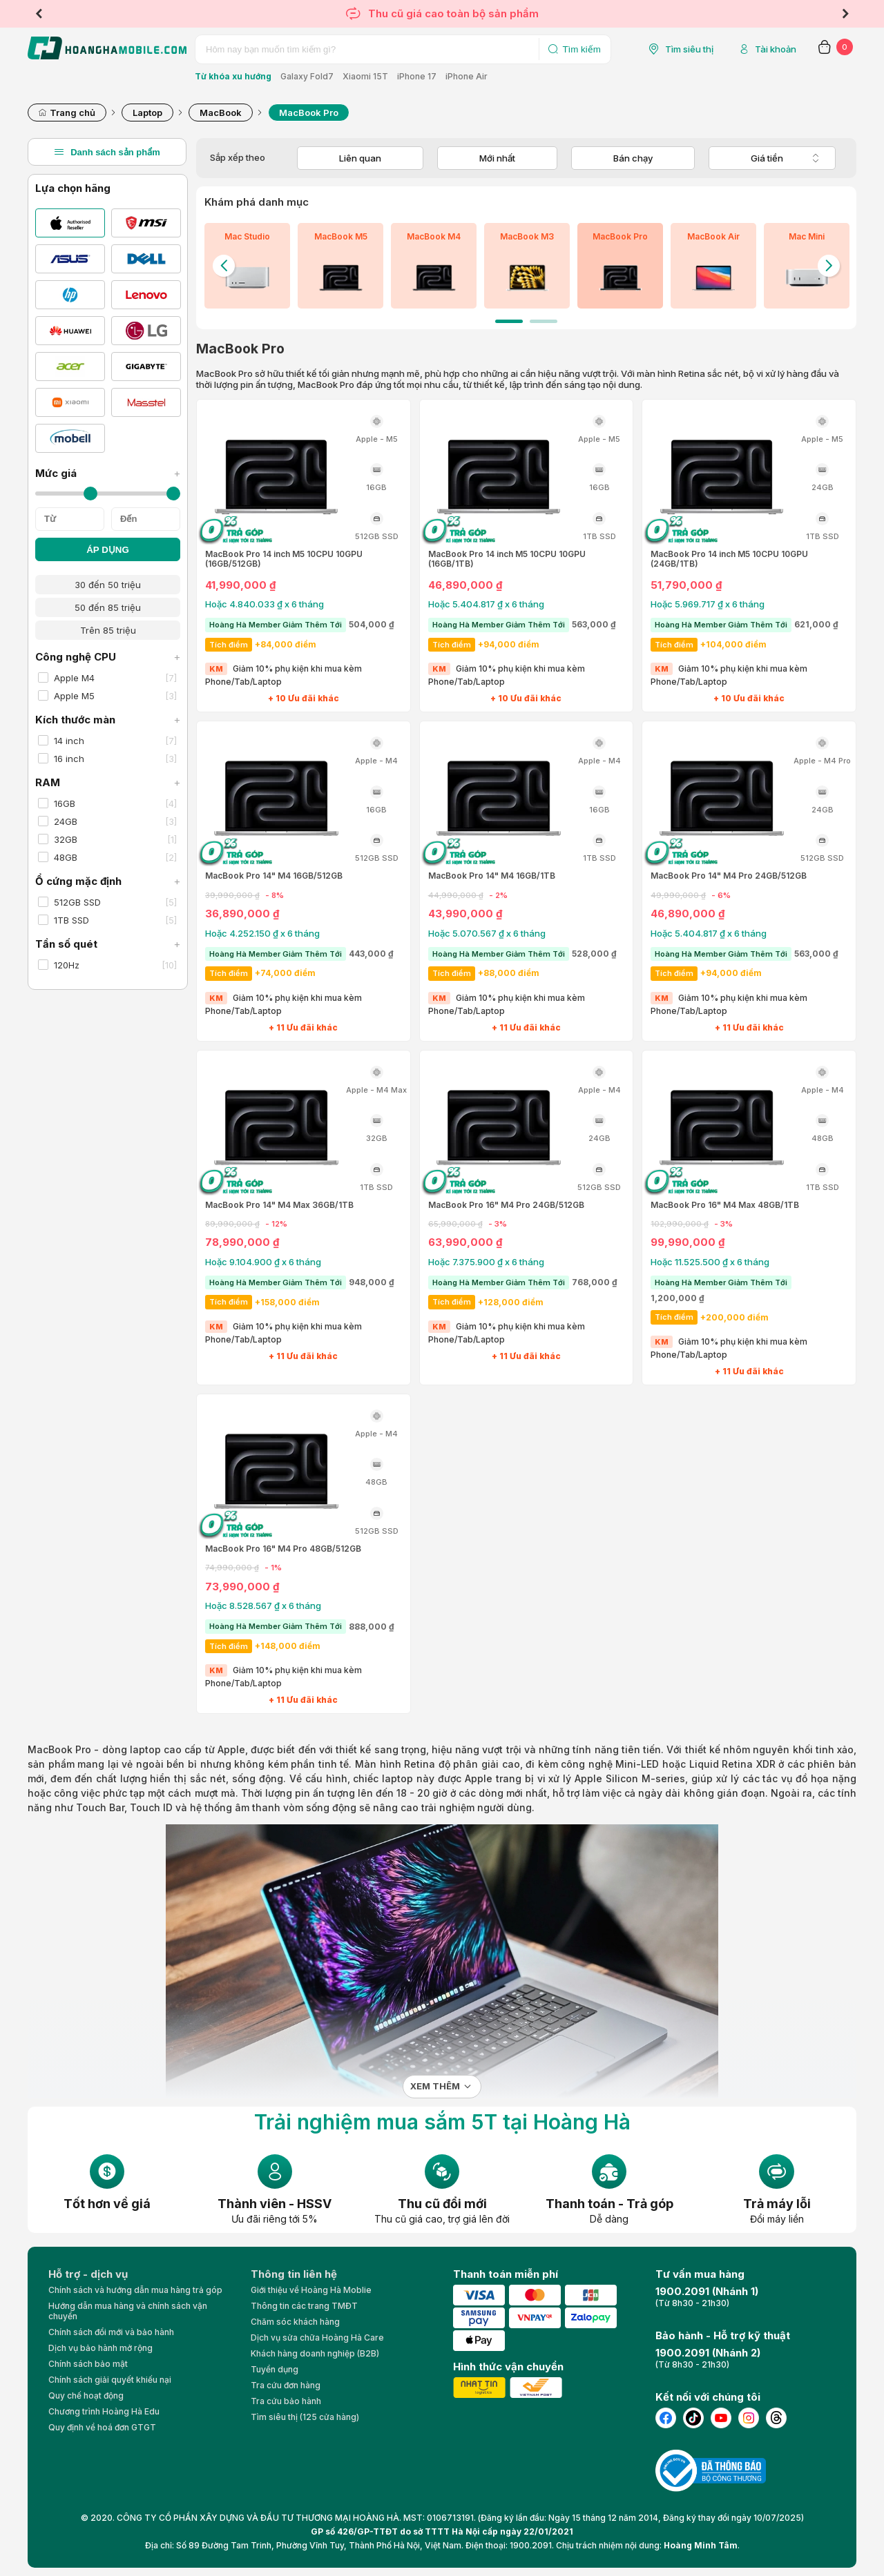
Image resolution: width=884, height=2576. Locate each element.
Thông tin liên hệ (294, 2274)
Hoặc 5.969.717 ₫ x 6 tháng (708, 603)
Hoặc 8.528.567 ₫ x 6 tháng (263, 1605)
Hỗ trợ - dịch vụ (88, 2274)
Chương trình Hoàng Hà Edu (104, 2411)
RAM (107, 782)
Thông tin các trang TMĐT (304, 2306)
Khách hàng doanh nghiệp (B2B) (315, 2353)
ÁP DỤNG (107, 550)
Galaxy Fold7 (307, 76)
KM (216, 669)
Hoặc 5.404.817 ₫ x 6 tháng (486, 603)
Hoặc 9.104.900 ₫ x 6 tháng (263, 1261)
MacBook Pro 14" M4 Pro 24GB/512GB (729, 876)
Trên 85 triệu (108, 630)
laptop (397, 1778)
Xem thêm (435, 2086)
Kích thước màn (107, 719)
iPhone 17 (416, 76)
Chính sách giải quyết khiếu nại (109, 2379)
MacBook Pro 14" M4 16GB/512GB (274, 876)
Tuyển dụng (274, 2369)
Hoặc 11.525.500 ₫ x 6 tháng (710, 1261)
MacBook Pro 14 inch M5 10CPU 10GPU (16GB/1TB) (507, 559)
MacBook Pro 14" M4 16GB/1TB (491, 876)
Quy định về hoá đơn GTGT (102, 2427)
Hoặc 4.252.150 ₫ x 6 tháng (262, 933)
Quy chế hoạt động (86, 2395)
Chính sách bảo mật (88, 2364)
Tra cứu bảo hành (286, 2401)
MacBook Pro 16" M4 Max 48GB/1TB (725, 1205)
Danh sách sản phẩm (107, 151)
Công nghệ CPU (107, 656)
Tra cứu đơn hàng (285, 2385)
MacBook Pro (59, 1749)
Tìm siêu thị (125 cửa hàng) (305, 2417)
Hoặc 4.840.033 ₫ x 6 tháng (264, 603)
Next (845, 14)
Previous (39, 14)
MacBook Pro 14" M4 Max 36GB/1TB (279, 1205)
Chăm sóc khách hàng (295, 2321)
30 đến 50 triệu (108, 584)
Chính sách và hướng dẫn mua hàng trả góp (135, 2290)
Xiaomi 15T (365, 76)
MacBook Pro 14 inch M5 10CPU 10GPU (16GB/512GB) (284, 559)
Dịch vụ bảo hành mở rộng (100, 2348)
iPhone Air (466, 76)
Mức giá (107, 473)
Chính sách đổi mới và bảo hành (111, 2332)
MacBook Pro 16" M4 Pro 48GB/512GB (283, 1549)
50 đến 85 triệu (108, 607)
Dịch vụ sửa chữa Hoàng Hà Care (317, 2337)
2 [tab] (543, 321)
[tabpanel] (247, 266)
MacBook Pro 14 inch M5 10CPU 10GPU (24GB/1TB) (729, 559)
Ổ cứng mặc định (107, 881)
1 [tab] (509, 321)
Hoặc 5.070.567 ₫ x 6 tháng (487, 933)
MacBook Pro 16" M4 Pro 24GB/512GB (506, 1205)
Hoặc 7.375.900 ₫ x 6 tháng (486, 1261)
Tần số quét (107, 943)
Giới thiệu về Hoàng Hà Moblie (311, 2290)
